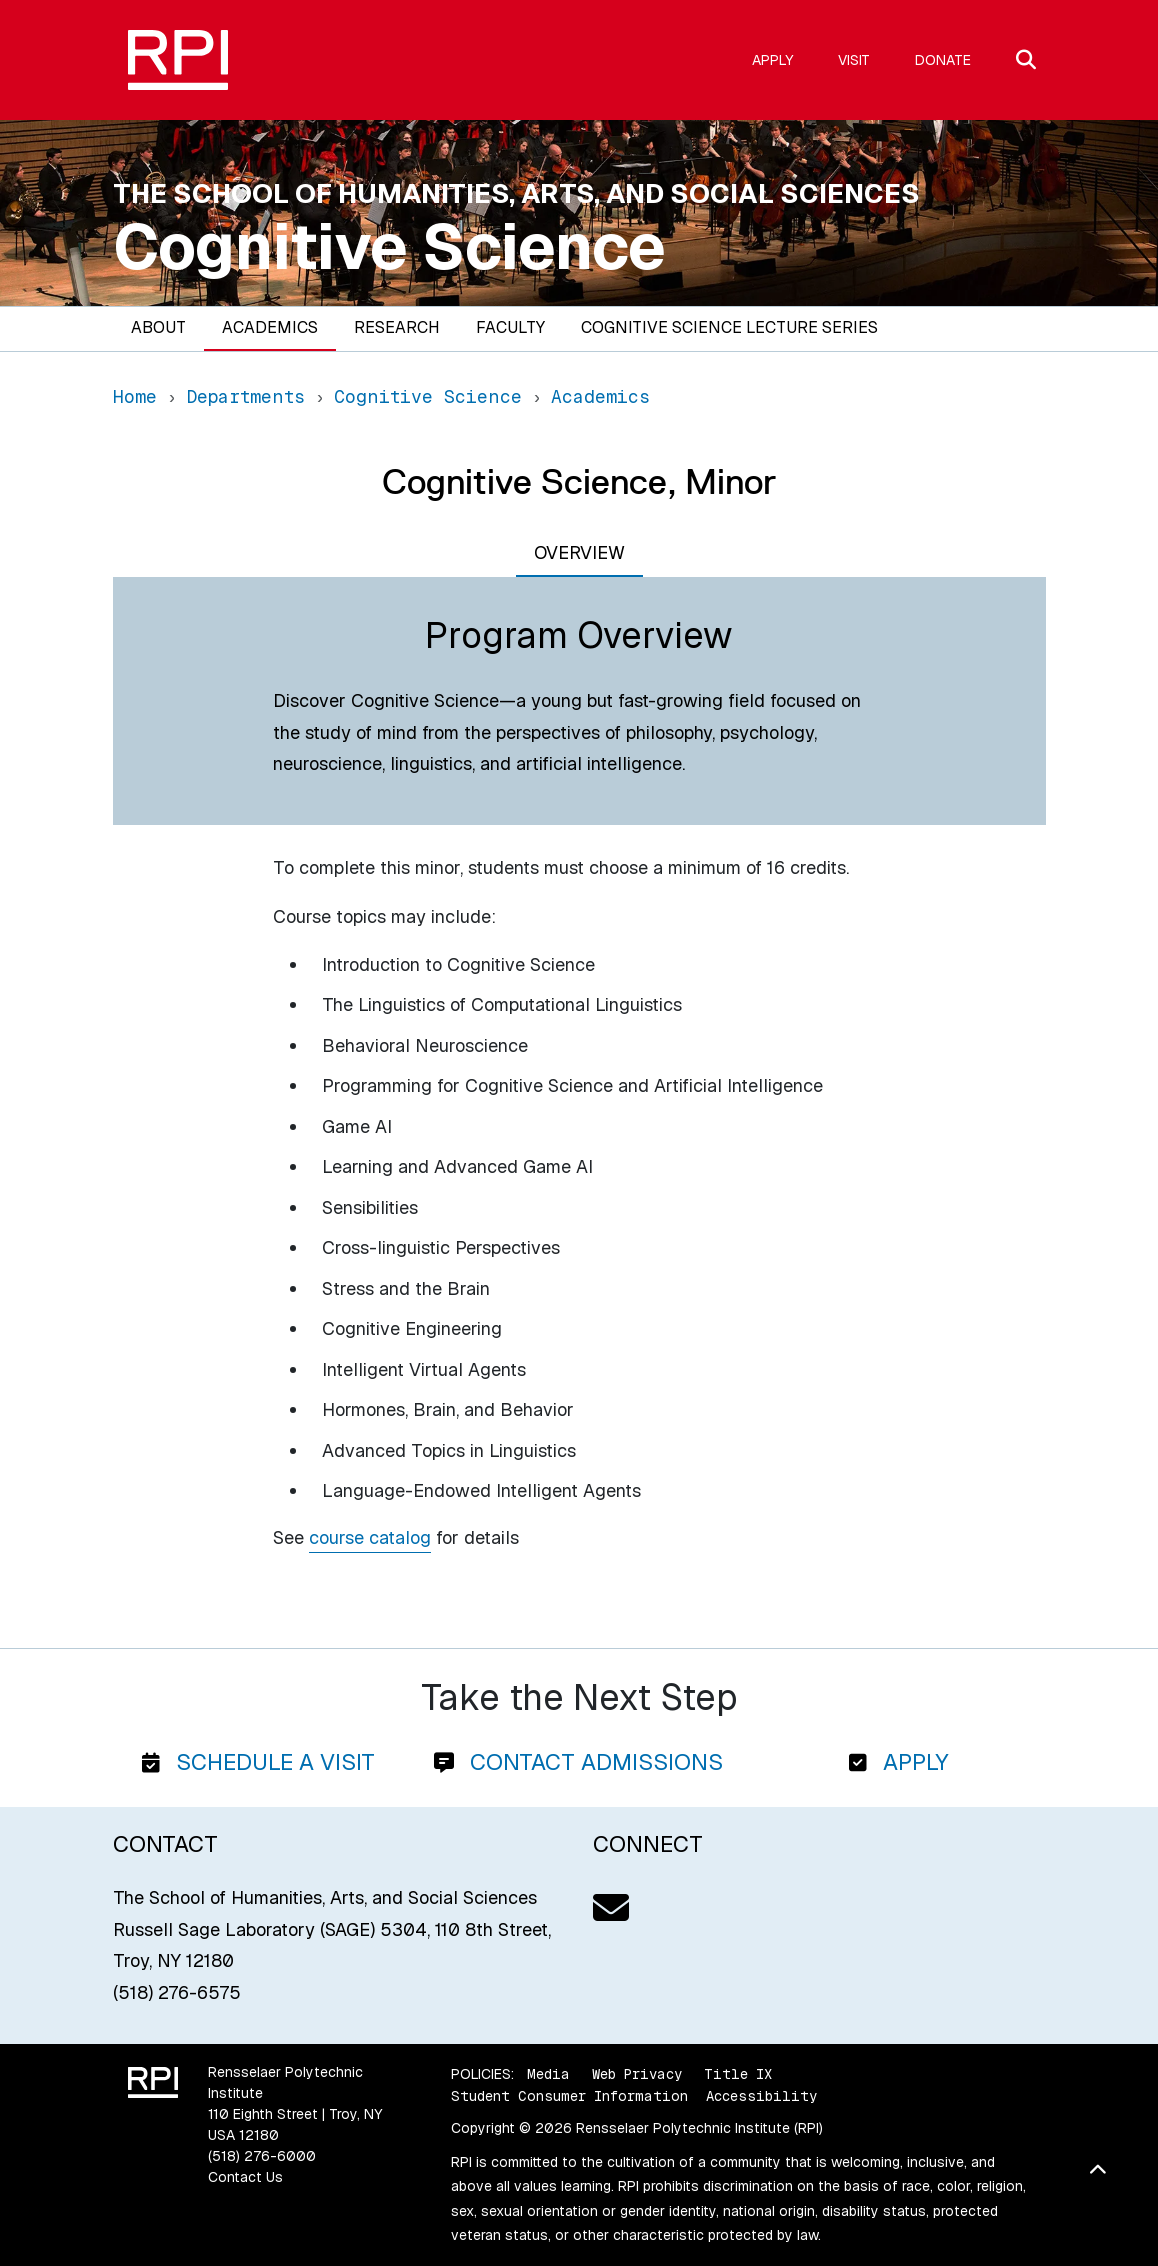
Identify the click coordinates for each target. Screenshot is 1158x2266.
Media (548, 2074)
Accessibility (761, 2096)
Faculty (510, 327)
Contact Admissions (578, 1762)
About (158, 327)
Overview (579, 552)
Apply (772, 60)
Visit (854, 60)
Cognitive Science (389, 247)
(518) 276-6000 (262, 2156)
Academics (270, 327)
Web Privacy (637, 2074)
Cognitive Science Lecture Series (729, 327)
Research (397, 327)
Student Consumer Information (569, 2096)
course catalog (370, 1537)
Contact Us (245, 2177)
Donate (943, 60)
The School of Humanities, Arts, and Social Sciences (516, 193)
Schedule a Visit (258, 1762)
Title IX (738, 2074)
